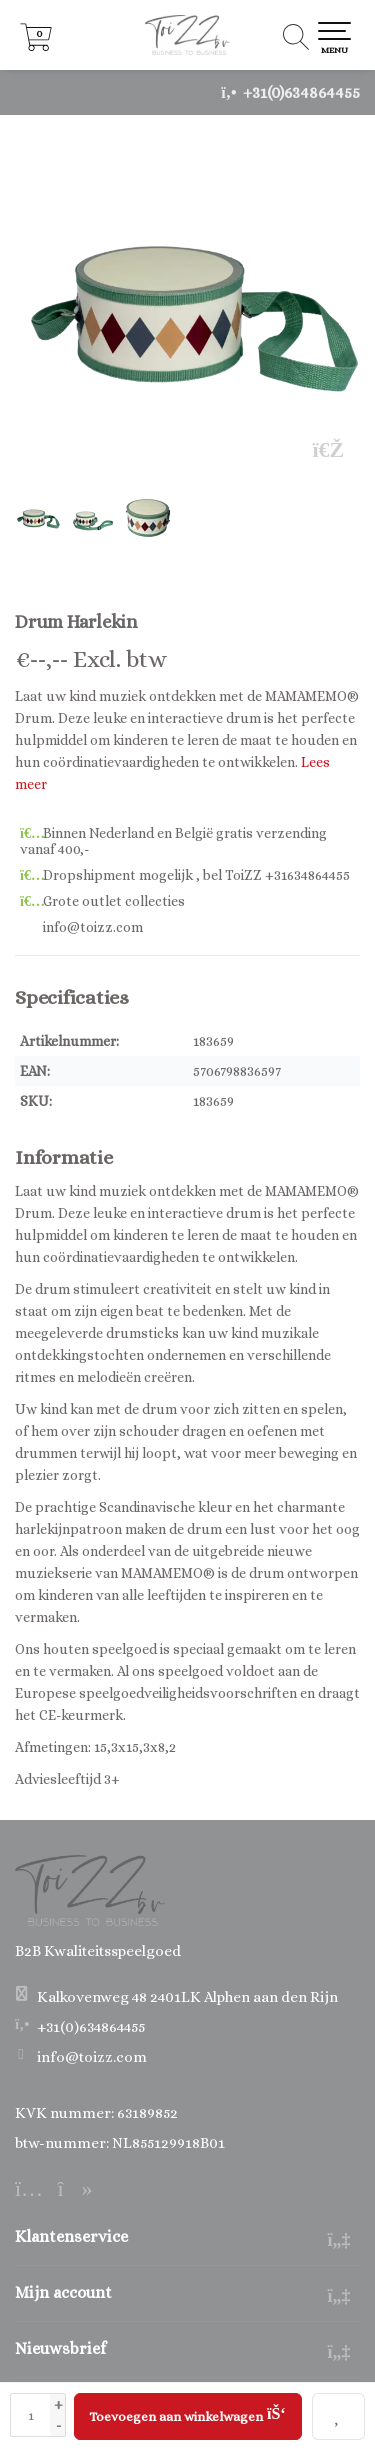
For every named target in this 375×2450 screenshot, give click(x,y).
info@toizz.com (92, 2057)
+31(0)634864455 (301, 92)
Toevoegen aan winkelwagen (187, 2413)
